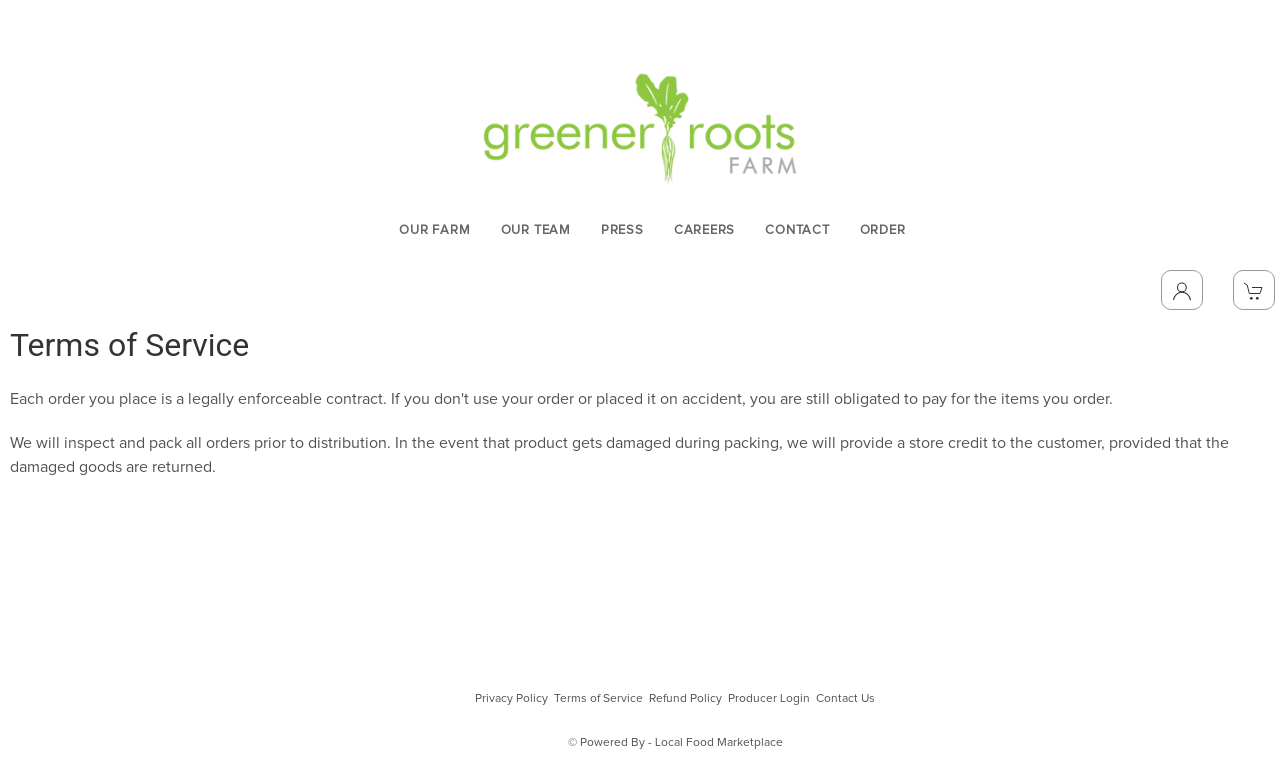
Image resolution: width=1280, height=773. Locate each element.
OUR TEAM (536, 230)
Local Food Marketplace (719, 743)
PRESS (622, 230)
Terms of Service (598, 699)
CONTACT (797, 230)
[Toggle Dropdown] (1182, 290)
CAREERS (704, 230)
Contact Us (845, 699)
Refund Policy (685, 699)
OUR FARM (434, 230)
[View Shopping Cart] (1254, 290)
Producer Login (769, 699)
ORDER (883, 230)
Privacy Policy (511, 699)
